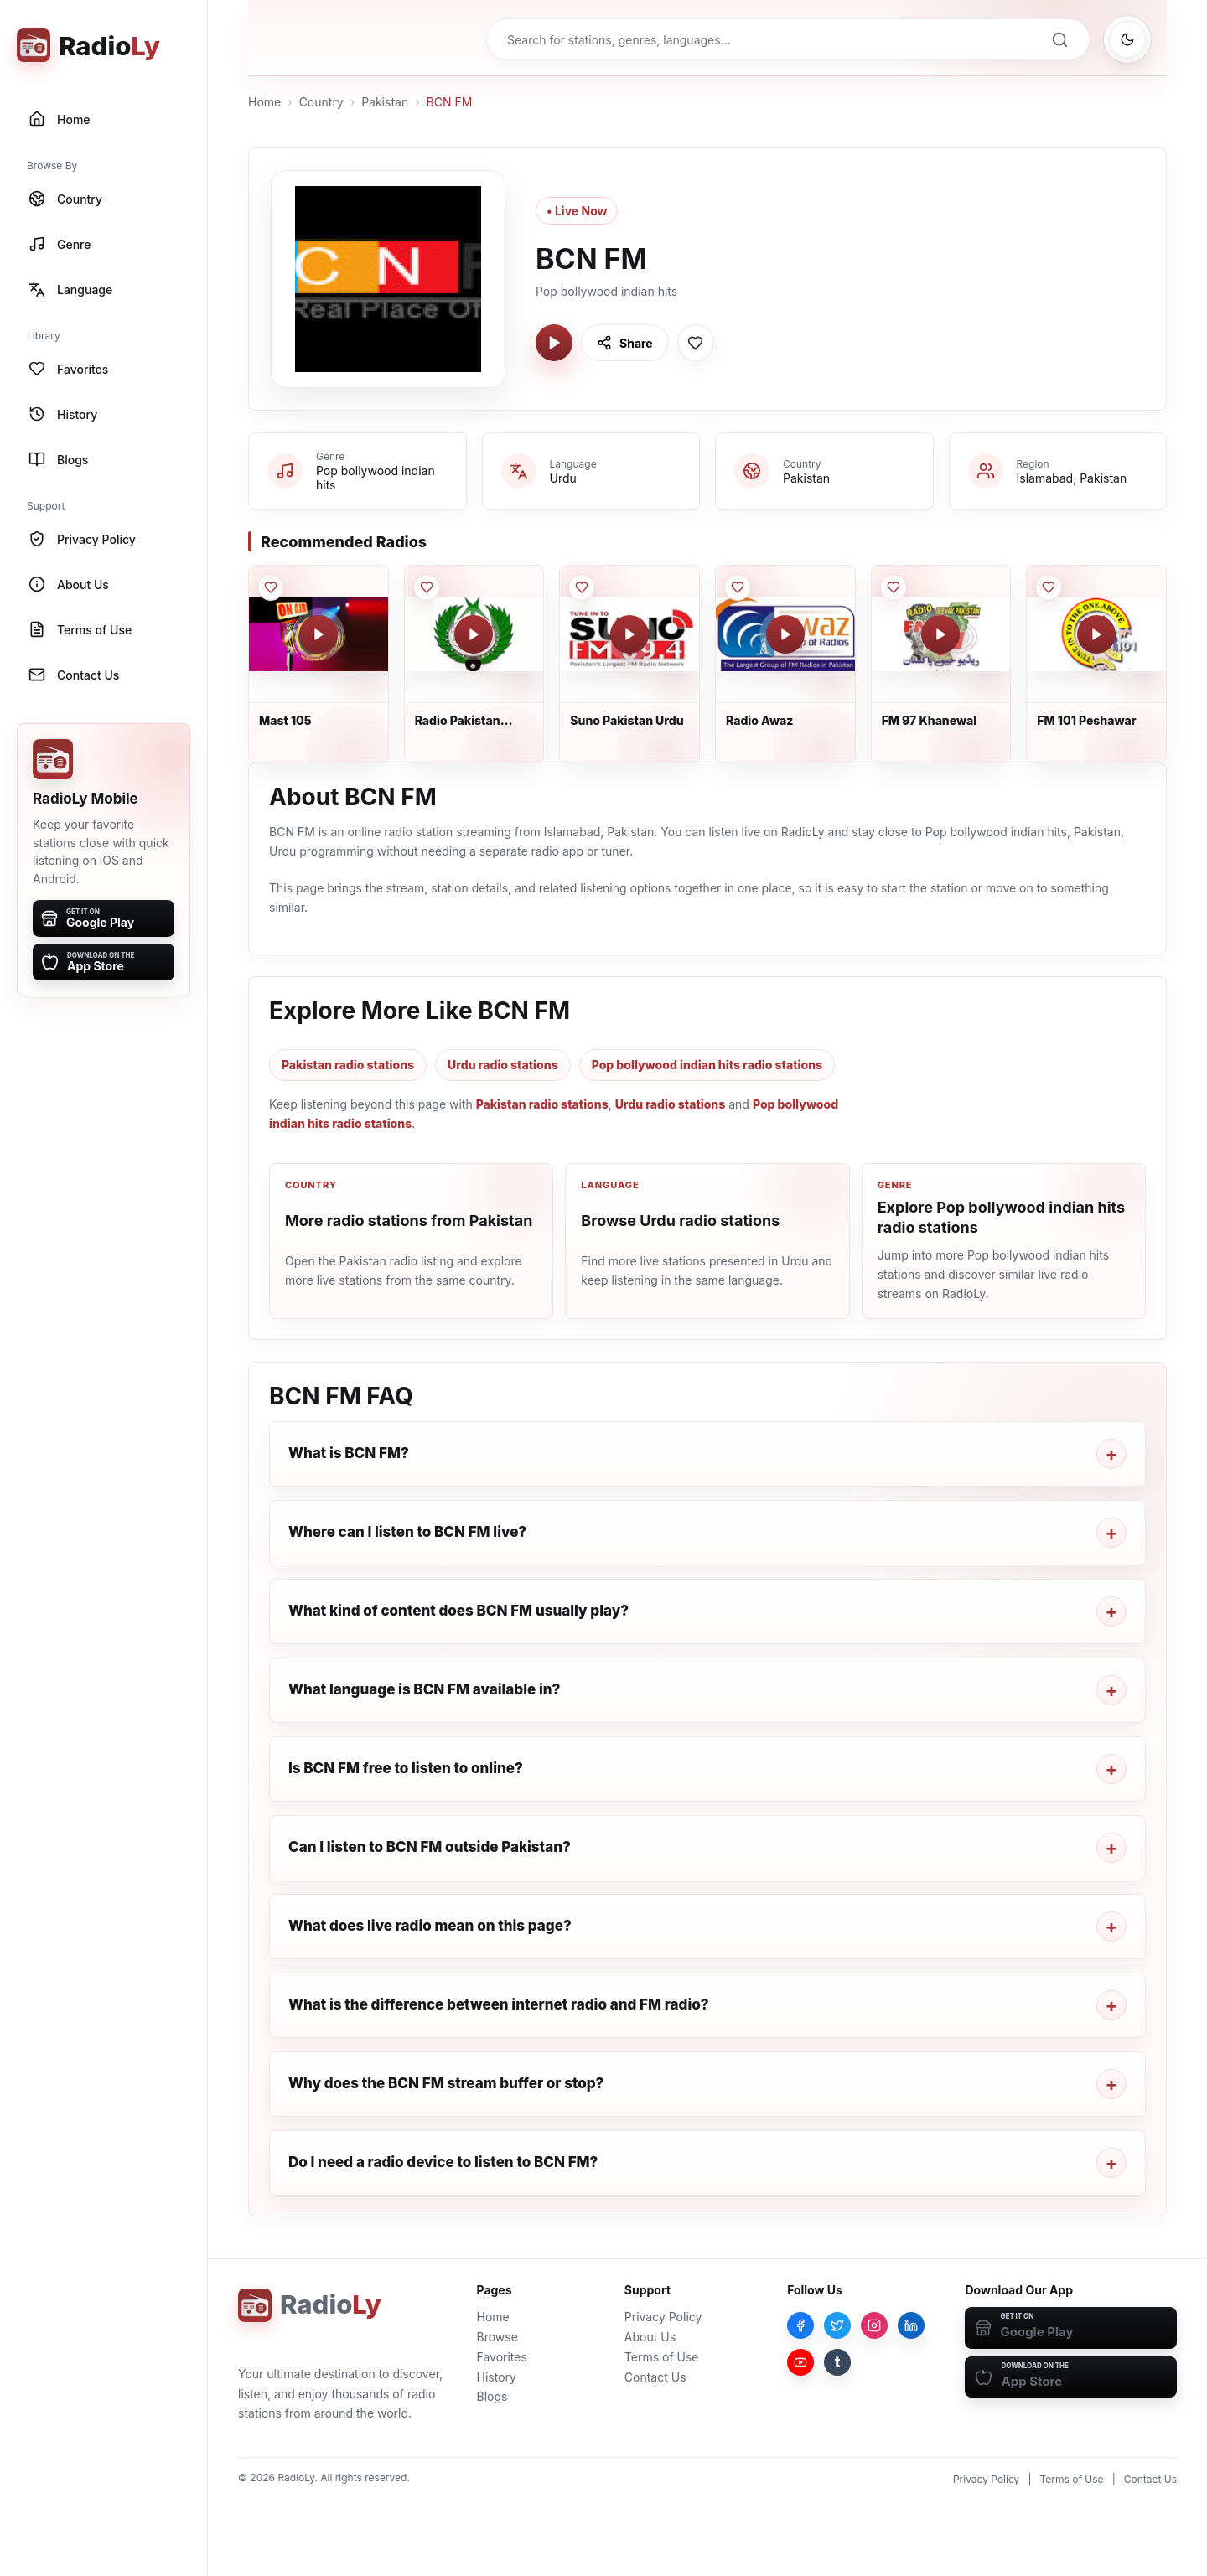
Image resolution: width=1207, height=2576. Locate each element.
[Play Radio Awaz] (785, 634)
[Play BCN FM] (554, 342)
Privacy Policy (663, 2317)
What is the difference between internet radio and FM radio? (498, 2004)
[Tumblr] (837, 2362)
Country (321, 102)
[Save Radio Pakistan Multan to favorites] (426, 587)
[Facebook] (800, 2325)
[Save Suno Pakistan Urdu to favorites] (581, 587)
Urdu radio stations (503, 1065)
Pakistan (384, 102)
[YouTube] (800, 2362)
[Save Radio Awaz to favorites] (737, 587)
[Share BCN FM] (625, 342)
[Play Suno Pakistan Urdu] (629, 634)
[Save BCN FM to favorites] (695, 342)
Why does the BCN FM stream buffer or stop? (446, 2083)
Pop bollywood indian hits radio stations (707, 1065)
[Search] (1059, 39)
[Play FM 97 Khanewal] (940, 634)
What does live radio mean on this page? (430, 1925)
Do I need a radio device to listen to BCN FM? (443, 2162)
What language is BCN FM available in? (424, 1689)
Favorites (502, 2357)
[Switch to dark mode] (1127, 39)
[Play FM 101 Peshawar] (1096, 634)
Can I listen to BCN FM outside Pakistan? (429, 1847)
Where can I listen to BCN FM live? (407, 1531)
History (496, 2377)
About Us (650, 2337)
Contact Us (655, 2377)
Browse (497, 2337)
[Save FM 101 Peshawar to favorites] (1048, 587)
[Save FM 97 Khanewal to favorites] (893, 587)
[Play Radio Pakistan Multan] (473, 634)
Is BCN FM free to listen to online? (405, 1768)
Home (264, 102)
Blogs (492, 2396)
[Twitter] (837, 2325)
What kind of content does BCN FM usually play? (458, 1610)
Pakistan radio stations (348, 1065)
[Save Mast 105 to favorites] (270, 587)
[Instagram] (874, 2325)
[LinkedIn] (911, 2325)
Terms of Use (661, 2357)
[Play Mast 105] (318, 634)
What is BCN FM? (348, 1453)
